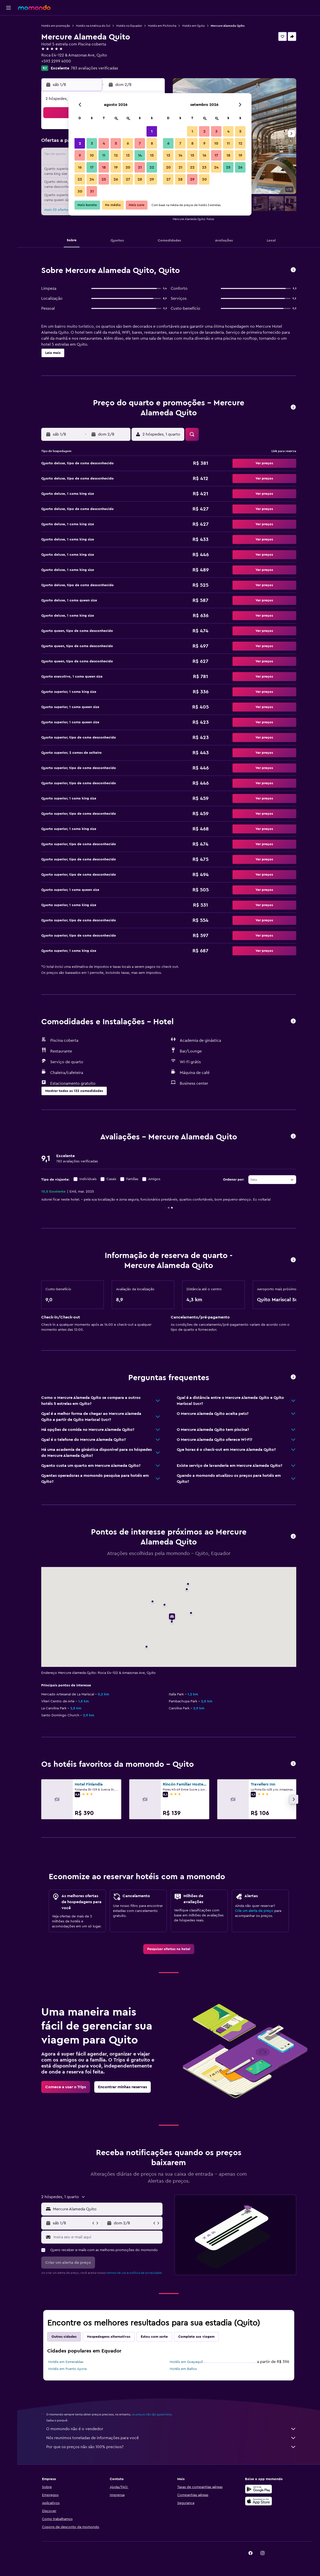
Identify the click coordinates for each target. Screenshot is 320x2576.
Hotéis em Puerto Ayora (67, 2369)
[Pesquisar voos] (8, 23)
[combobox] (272, 1179)
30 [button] (80, 191)
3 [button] (92, 143)
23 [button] (80, 179)
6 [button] (128, 143)
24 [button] (92, 179)
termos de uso (116, 2272)
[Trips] (8, 69)
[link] (168, 1949)
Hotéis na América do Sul (93, 25)
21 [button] (140, 167)
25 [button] (104, 179)
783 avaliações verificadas (94, 68)
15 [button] (152, 155)
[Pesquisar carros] (8, 44)
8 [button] (152, 143)
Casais (111, 1179)
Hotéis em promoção (55, 25)
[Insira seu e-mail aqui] (106, 2237)
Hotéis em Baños (183, 2369)
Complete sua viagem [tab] (196, 2336)
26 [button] (116, 179)
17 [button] (92, 167)
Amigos (154, 1179)
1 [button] (151, 131)
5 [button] (116, 143)
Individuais (88, 1179)
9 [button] (80, 155)
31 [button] (92, 191)
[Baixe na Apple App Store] (258, 2501)
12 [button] (116, 155)
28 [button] (140, 179)
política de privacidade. (146, 2272)
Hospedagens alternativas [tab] (108, 2336)
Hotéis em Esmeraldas (65, 2362)
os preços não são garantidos (152, 2414)
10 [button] (92, 155)
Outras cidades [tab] (64, 2336)
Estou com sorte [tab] (154, 2336)
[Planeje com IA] (8, 54)
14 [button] (140, 155)
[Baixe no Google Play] (258, 2489)
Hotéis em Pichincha (162, 25)
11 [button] (103, 155)
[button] (8, 7)
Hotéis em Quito (193, 25)
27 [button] (128, 179)
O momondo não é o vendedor (171, 2429)
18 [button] (104, 167)
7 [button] (140, 143)
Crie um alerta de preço (254, 1911)
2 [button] (80, 143)
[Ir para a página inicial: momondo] (34, 7)
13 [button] (128, 155)
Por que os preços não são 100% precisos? (171, 2447)
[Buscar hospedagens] (8, 33)
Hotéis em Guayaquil (186, 2362)
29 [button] (152, 179)
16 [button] (80, 167)
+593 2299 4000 (56, 61)
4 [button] (104, 143)
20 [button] (128, 167)
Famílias (132, 1179)
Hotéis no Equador (129, 25)
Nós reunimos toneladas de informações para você (171, 2438)
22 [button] (152, 167)
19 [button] (116, 167)
